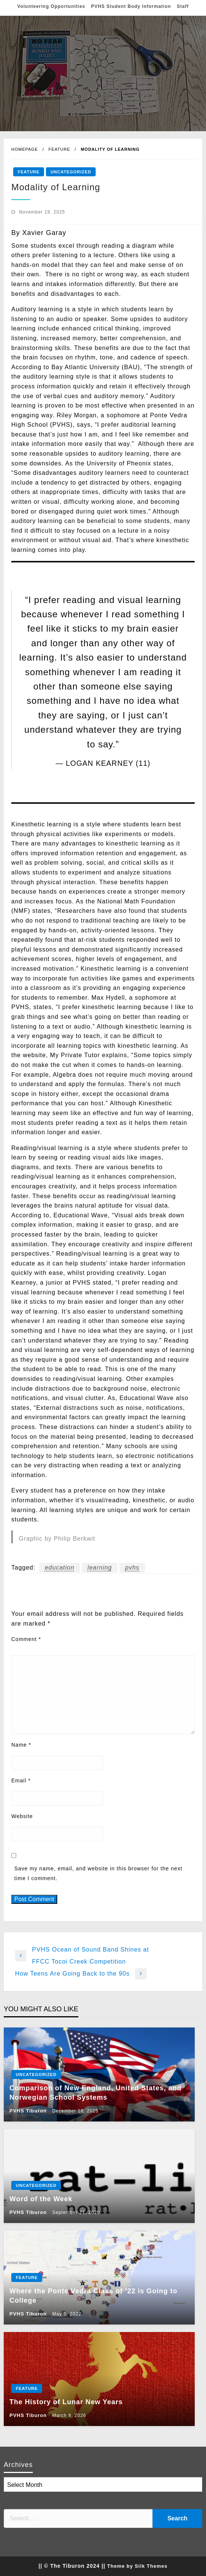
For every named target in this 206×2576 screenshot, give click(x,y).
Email (21, 1780)
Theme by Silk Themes (137, 2566)
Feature (59, 149)
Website (22, 1816)
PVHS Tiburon (29, 2111)
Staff (183, 6)
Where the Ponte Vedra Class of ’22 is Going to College (93, 2295)
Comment (26, 1639)
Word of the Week (40, 2199)
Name (21, 1745)
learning (99, 1567)
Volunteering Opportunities (51, 6)
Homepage (24, 149)
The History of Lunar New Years (66, 2402)
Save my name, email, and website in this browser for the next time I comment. (98, 1873)
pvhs (132, 1567)
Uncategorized (70, 172)
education (59, 1567)
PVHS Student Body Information (131, 6)
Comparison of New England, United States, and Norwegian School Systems (95, 2092)
